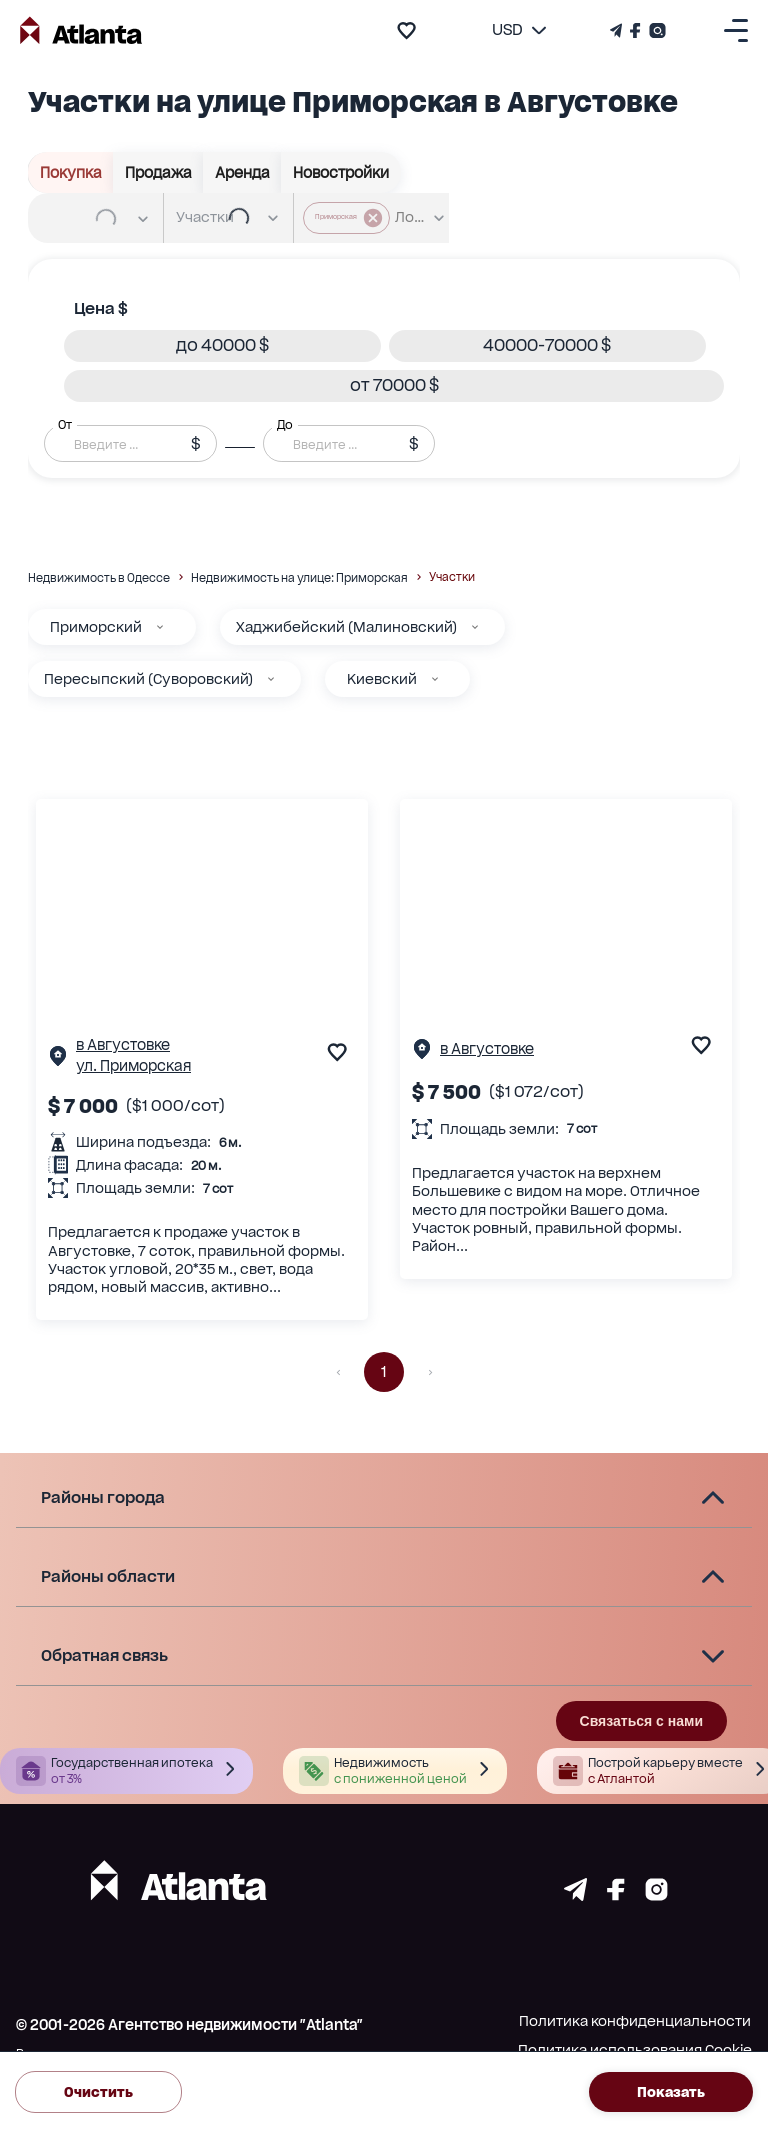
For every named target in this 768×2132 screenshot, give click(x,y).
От (65, 424)
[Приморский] (160, 627)
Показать (671, 2092)
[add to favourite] (406, 30)
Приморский (96, 627)
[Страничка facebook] (616, 1895)
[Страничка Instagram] (655, 30)
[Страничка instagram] (656, 1895)
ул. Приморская (133, 1065)
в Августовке (123, 1044)
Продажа (158, 172)
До (285, 424)
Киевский (382, 679)
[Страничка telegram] (575, 1895)
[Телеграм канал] (618, 30)
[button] (222, 346)
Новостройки (341, 172)
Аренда (242, 172)
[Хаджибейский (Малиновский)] (475, 627)
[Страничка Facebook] (635, 30)
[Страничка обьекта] (58, 1060)
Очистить (98, 2092)
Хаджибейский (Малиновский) (346, 627)
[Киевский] (435, 679)
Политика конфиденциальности (635, 2021)
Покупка (71, 172)
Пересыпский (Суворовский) (148, 679)
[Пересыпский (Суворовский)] (271, 679)
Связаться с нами (641, 1721)
